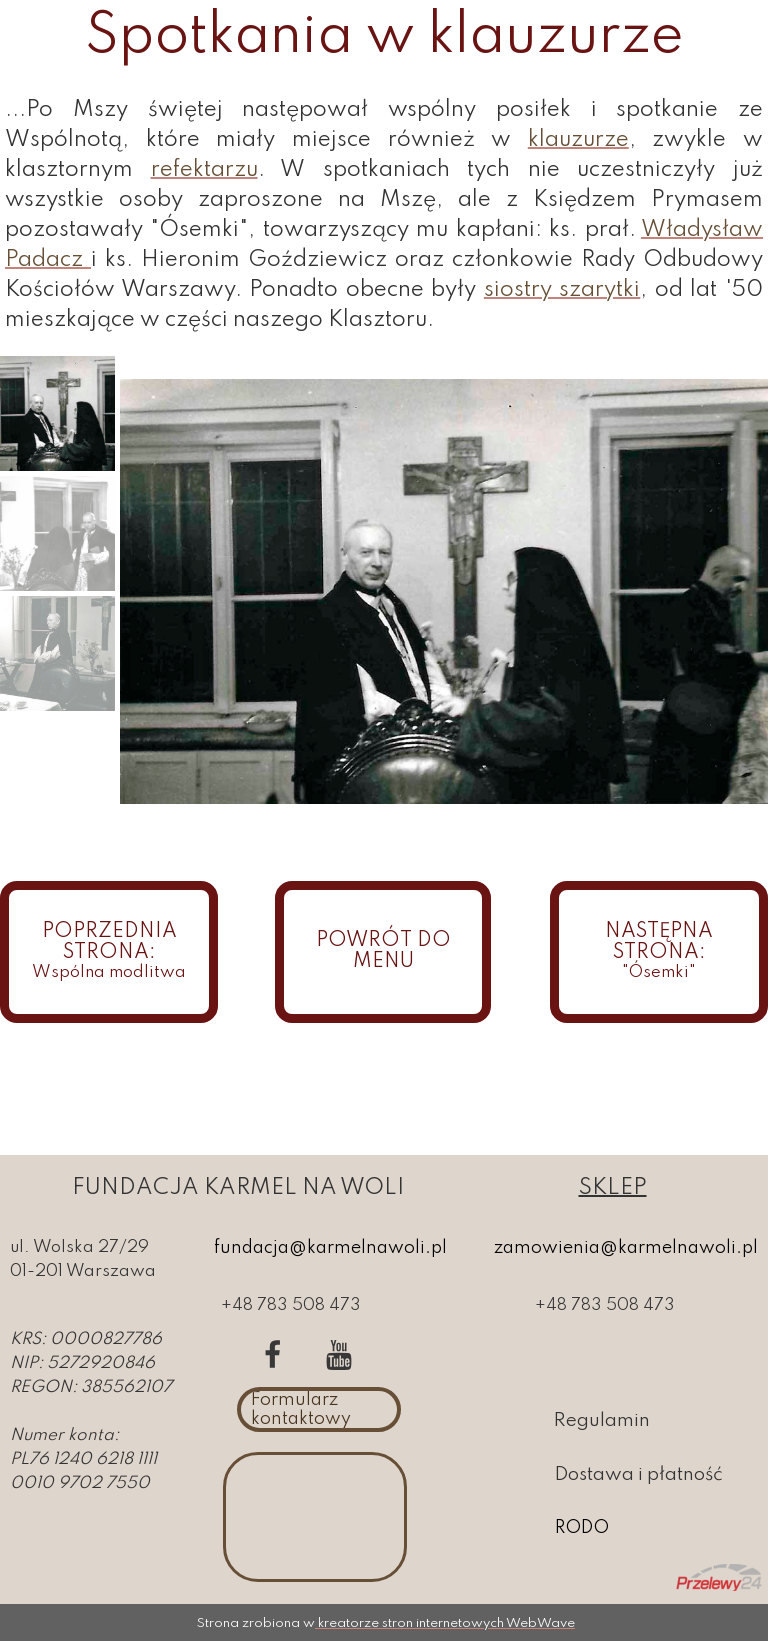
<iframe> (315, 1517)
